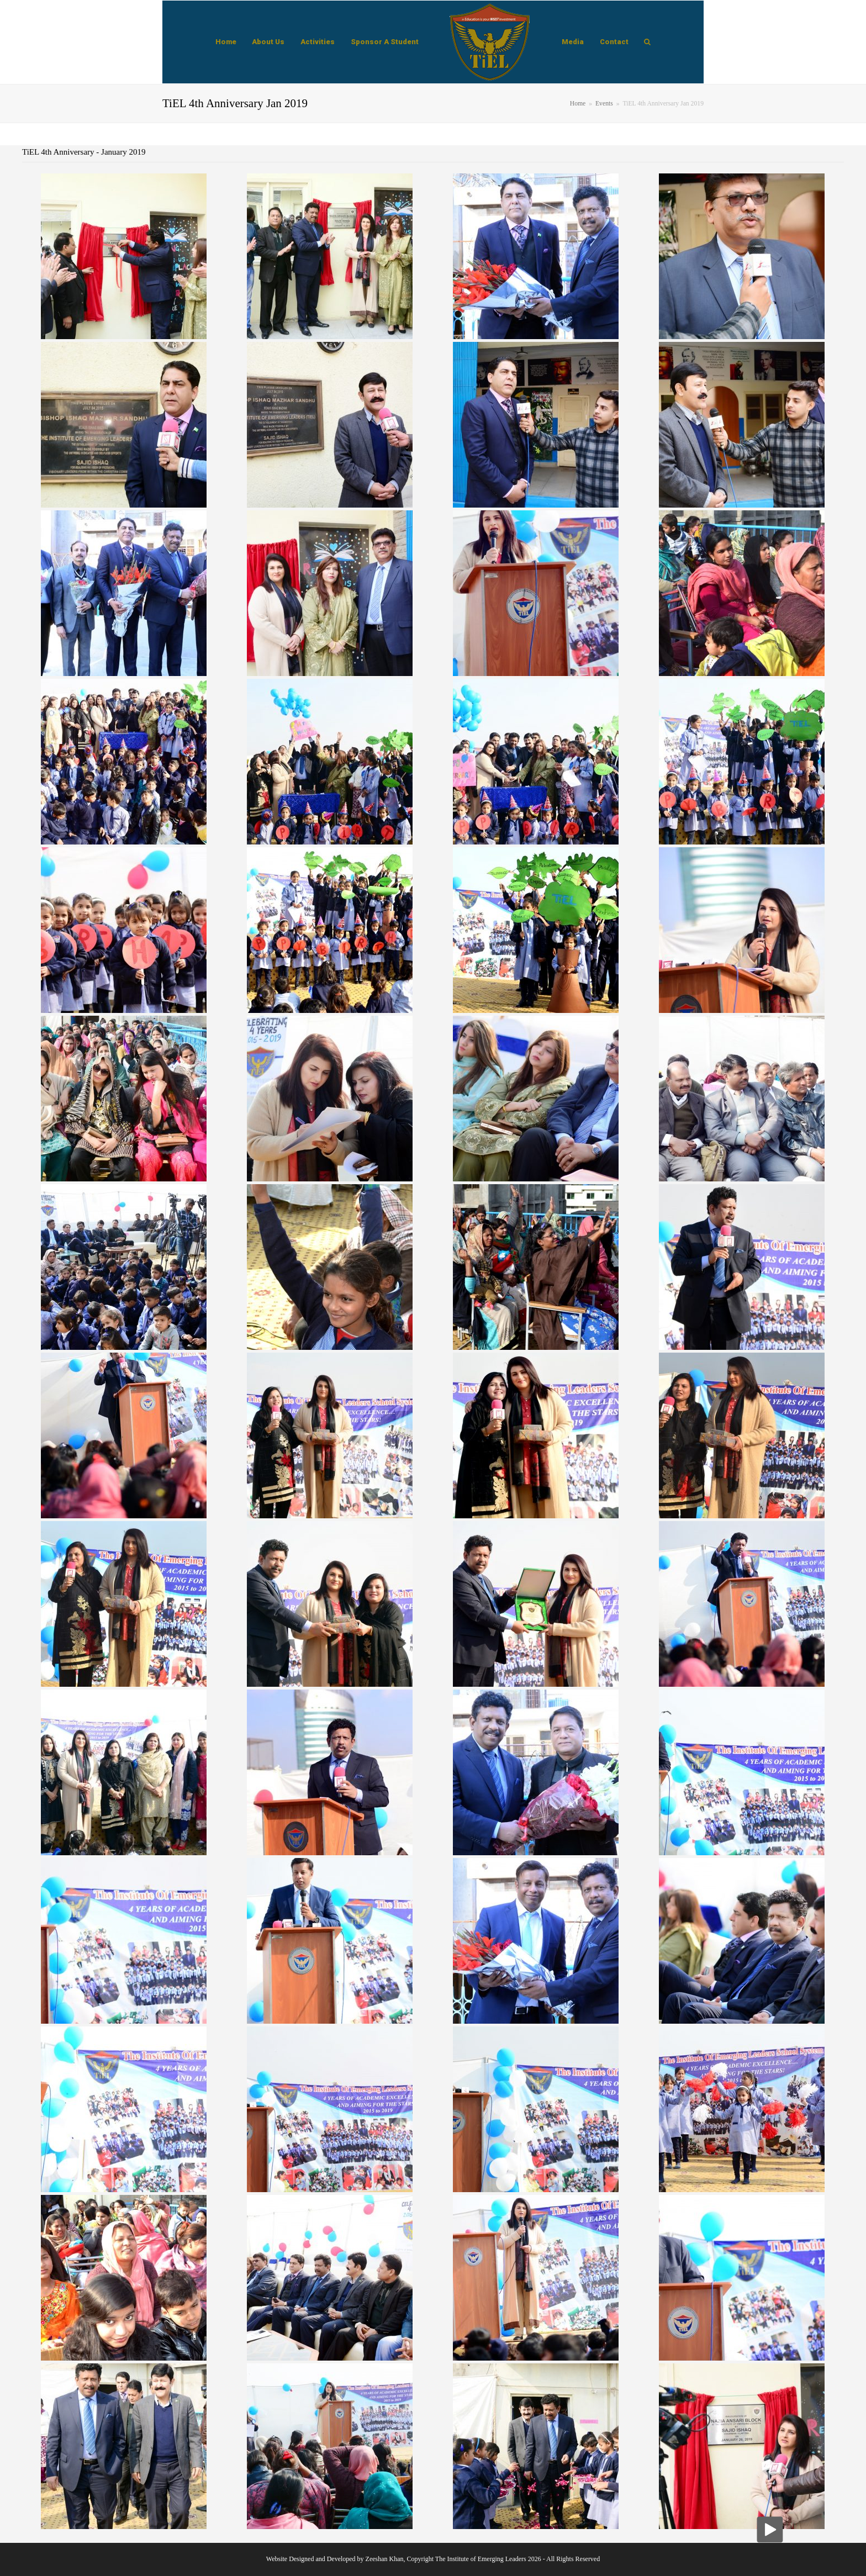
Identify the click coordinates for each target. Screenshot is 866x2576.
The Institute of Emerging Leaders (480, 2559)
